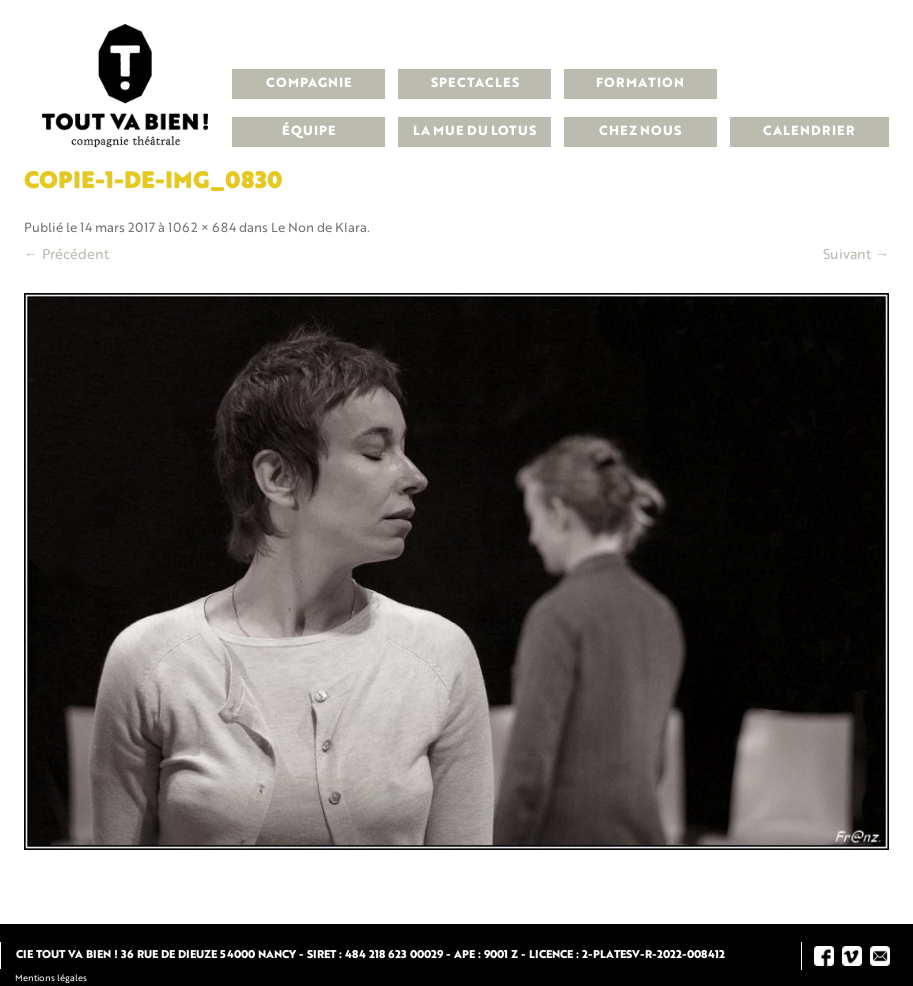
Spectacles (475, 83)
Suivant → (856, 255)
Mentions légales (51, 978)
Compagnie (309, 83)
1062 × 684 (202, 228)
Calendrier (809, 131)
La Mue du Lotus (474, 131)
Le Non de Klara (319, 228)
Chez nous (640, 131)
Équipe (309, 131)
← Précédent (66, 255)
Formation (640, 83)
